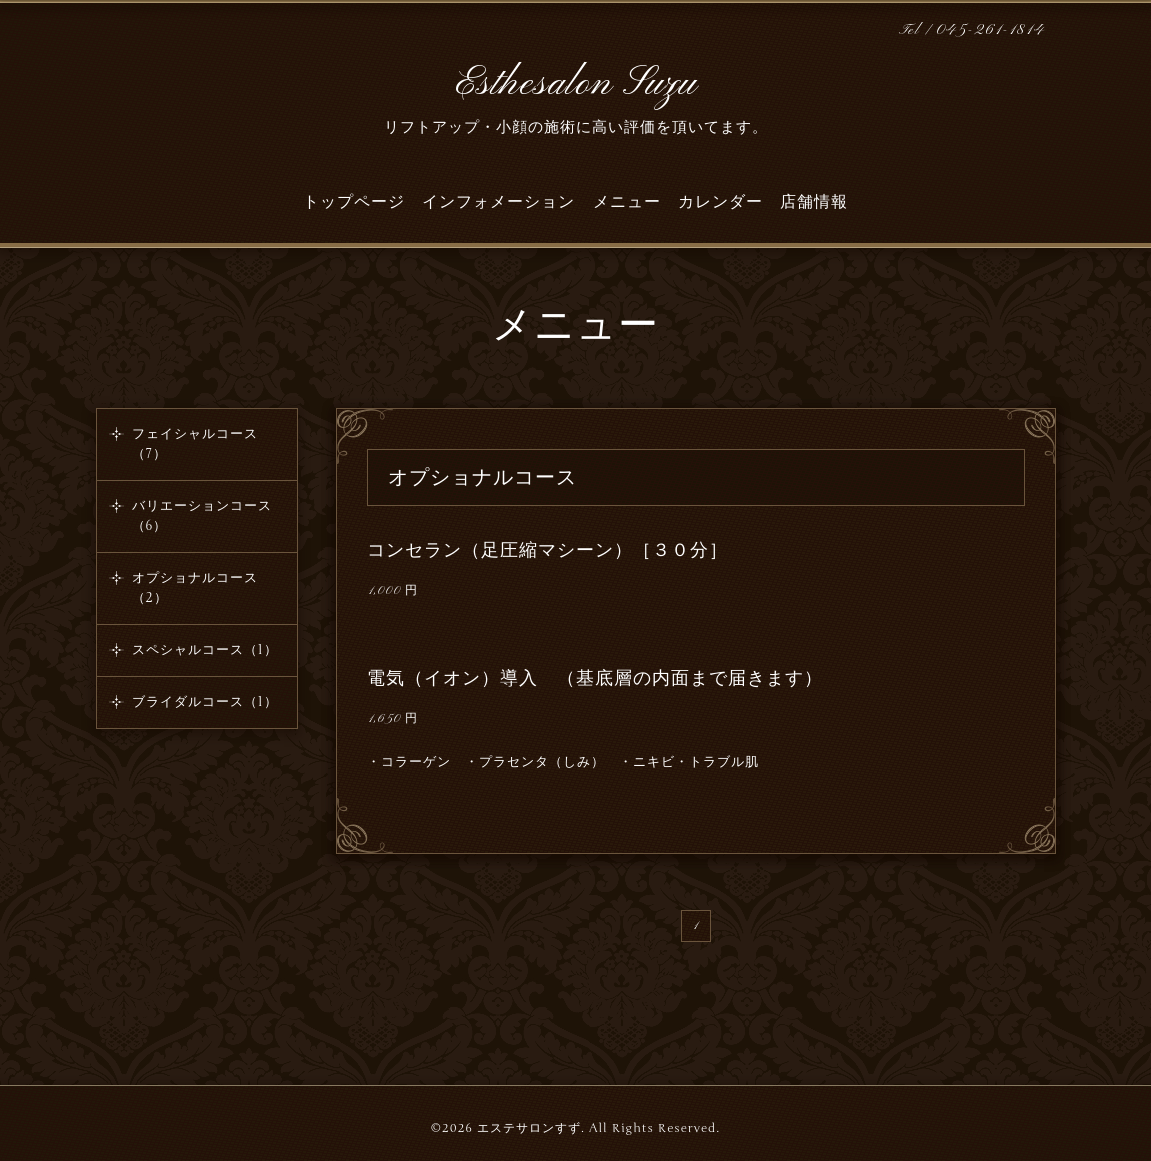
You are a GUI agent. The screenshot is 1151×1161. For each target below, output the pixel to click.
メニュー (627, 202)
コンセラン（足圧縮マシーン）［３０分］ (547, 550)
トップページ (354, 202)
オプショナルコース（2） (195, 588)
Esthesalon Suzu (576, 84)
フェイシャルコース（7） (195, 444)
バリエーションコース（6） (202, 516)
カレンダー (720, 202)
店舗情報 (814, 202)
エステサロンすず (529, 1128)
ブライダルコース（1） (205, 702)
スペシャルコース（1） (205, 650)
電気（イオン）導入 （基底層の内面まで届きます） (595, 678)
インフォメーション (498, 202)
